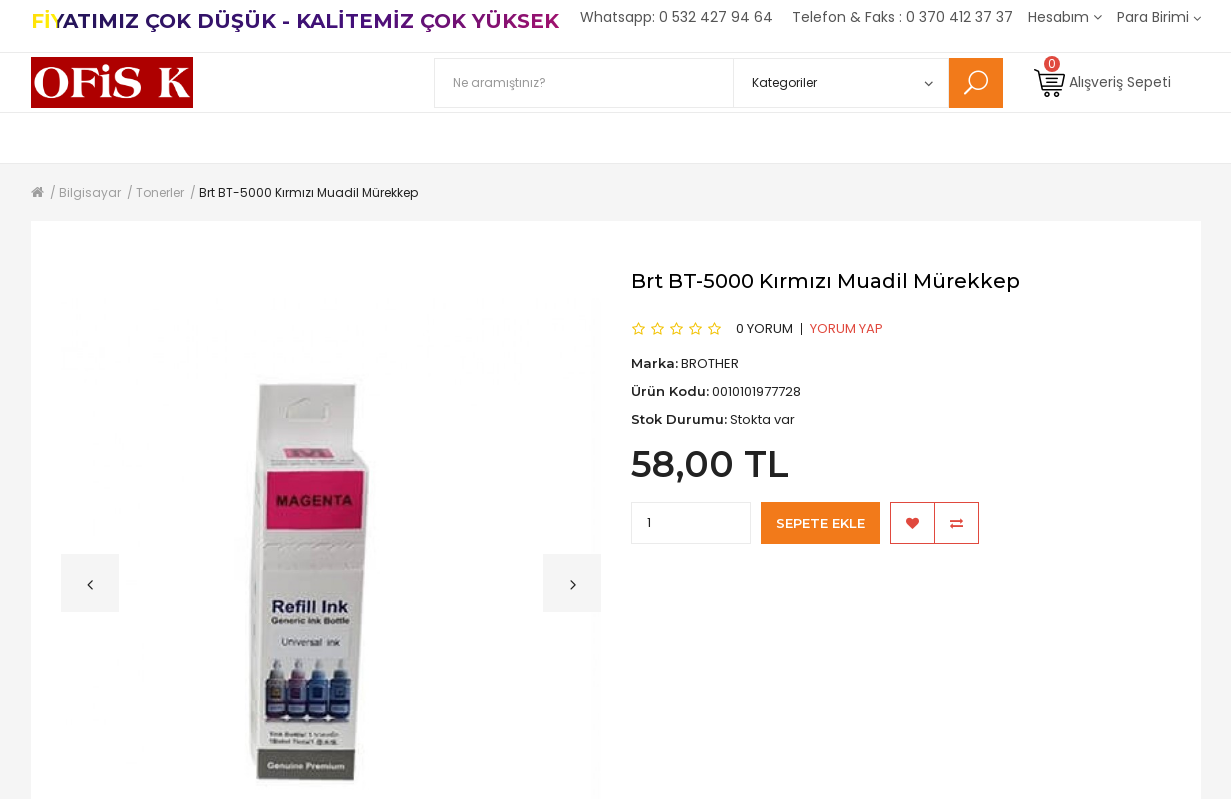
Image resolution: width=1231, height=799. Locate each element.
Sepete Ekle (820, 523)
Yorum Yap (846, 328)
